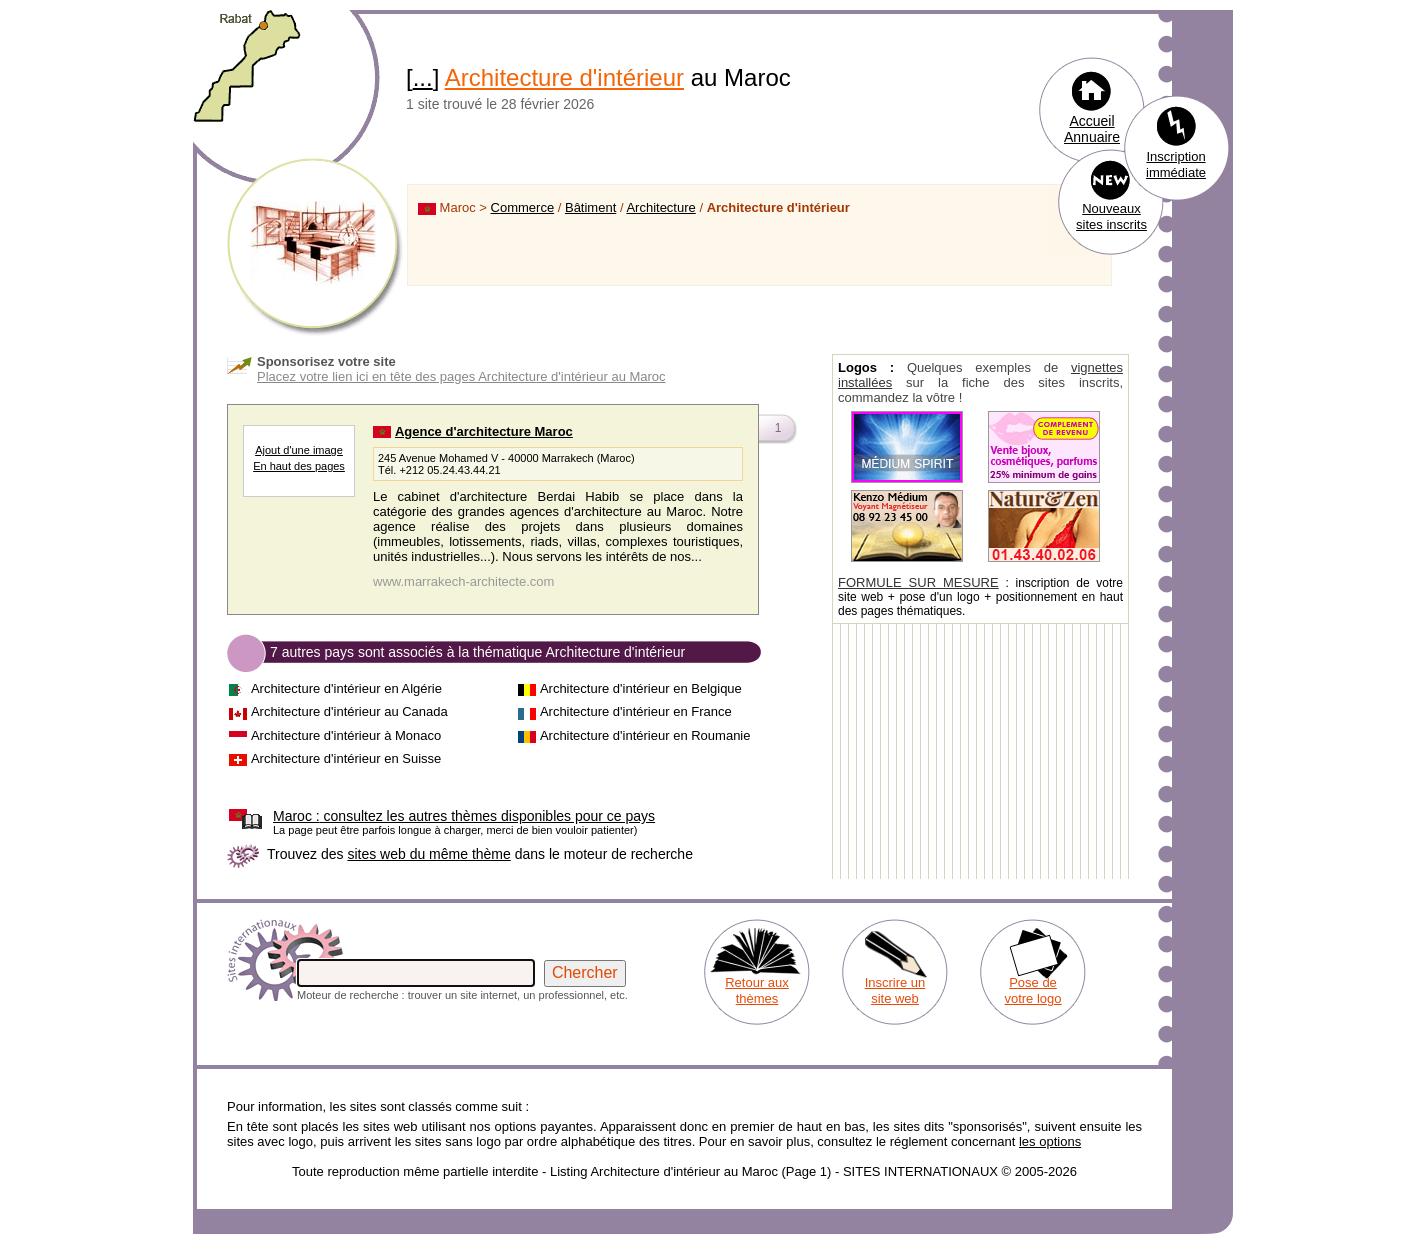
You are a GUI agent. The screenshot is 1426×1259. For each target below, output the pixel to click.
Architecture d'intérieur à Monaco (346, 735)
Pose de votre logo (1032, 990)
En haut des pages (299, 466)
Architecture (660, 207)
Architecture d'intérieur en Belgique (641, 688)
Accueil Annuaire (1092, 129)
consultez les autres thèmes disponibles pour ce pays (464, 816)
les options (1050, 1141)
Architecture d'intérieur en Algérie (346, 688)
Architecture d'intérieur (564, 77)
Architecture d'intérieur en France (636, 711)
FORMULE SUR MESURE (918, 582)
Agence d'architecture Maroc (484, 431)
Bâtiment (590, 207)
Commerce (523, 207)
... (423, 77)
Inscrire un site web (895, 990)
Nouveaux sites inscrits (1111, 216)
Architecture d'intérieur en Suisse (346, 758)
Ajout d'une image (299, 450)
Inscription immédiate (1176, 164)
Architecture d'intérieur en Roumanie (645, 735)
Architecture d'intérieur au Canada (349, 711)
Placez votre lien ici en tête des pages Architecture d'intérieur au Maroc (461, 376)
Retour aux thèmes (757, 990)
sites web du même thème (428, 854)
